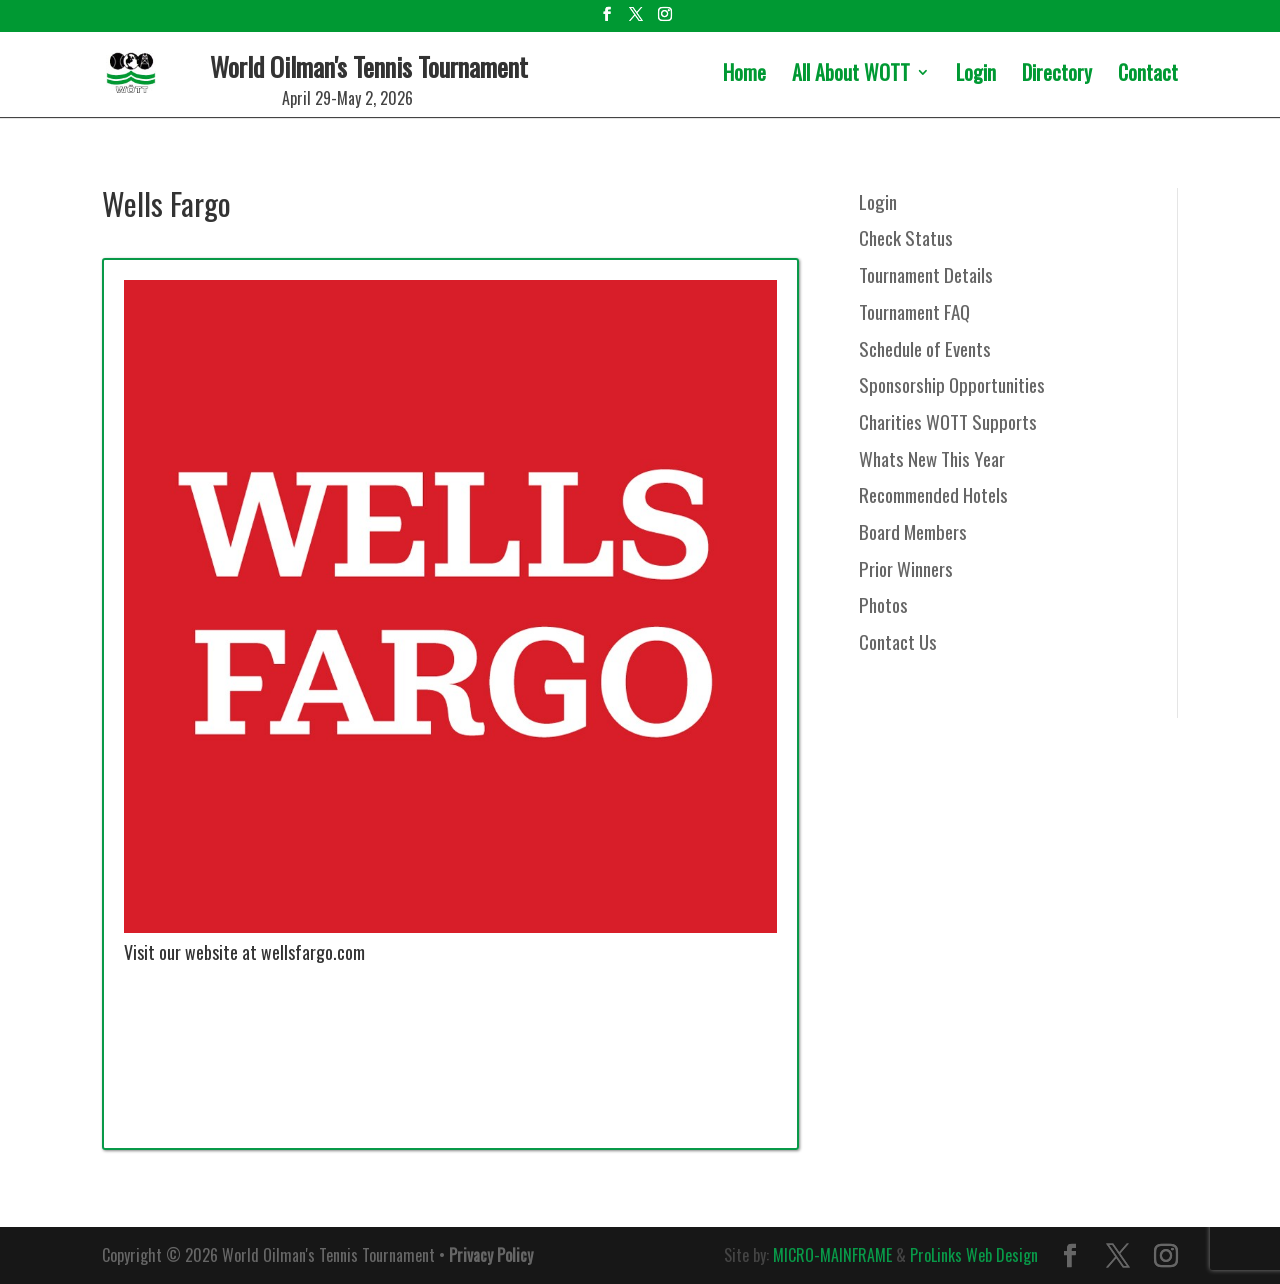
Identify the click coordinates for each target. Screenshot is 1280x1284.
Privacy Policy (491, 1255)
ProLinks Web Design (974, 1255)
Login (976, 76)
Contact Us (898, 641)
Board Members (913, 531)
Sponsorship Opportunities (952, 384)
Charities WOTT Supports (948, 421)
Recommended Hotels (933, 494)
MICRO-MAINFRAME (832, 1255)
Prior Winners (906, 568)
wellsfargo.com (313, 952)
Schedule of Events (925, 348)
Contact (1148, 76)
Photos (883, 604)
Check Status (906, 237)
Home (744, 76)
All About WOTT (851, 76)
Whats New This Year (932, 458)
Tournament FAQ (914, 311)
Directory (1057, 76)
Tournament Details (926, 274)
